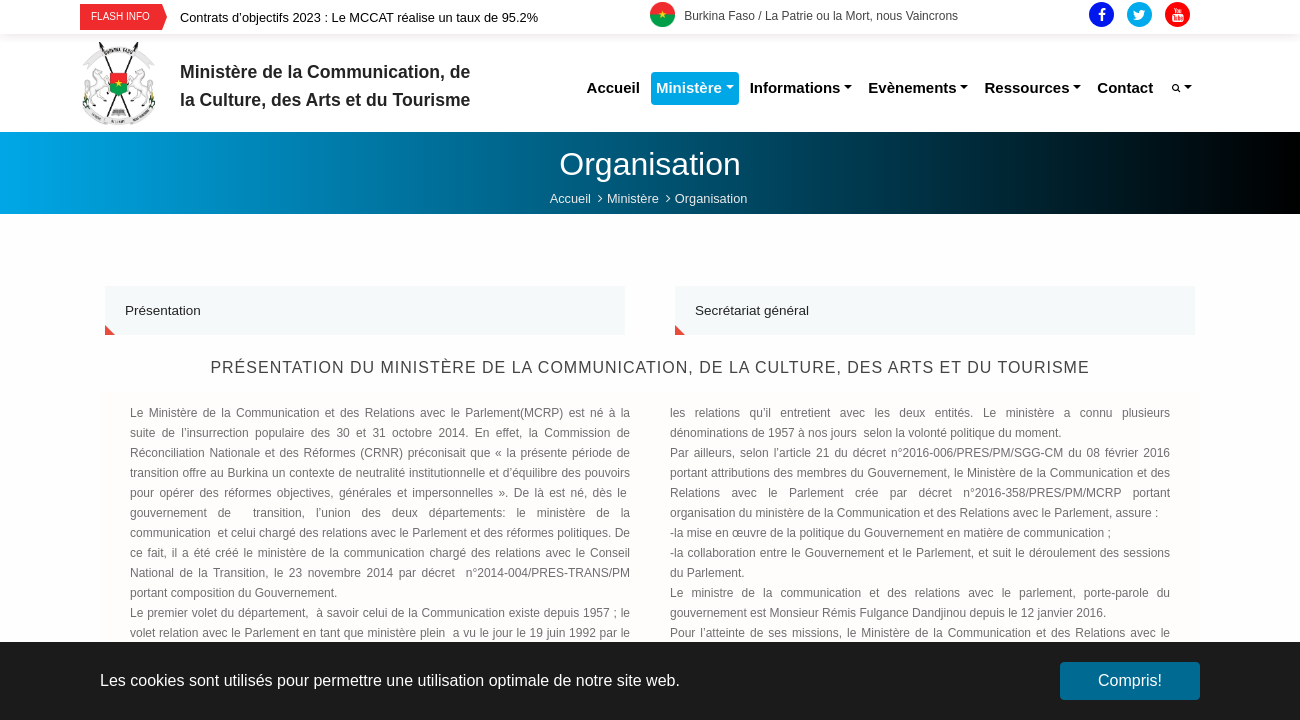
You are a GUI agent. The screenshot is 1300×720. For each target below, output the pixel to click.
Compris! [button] (1130, 680)
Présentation (163, 310)
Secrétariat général (752, 310)
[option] (415, 17)
